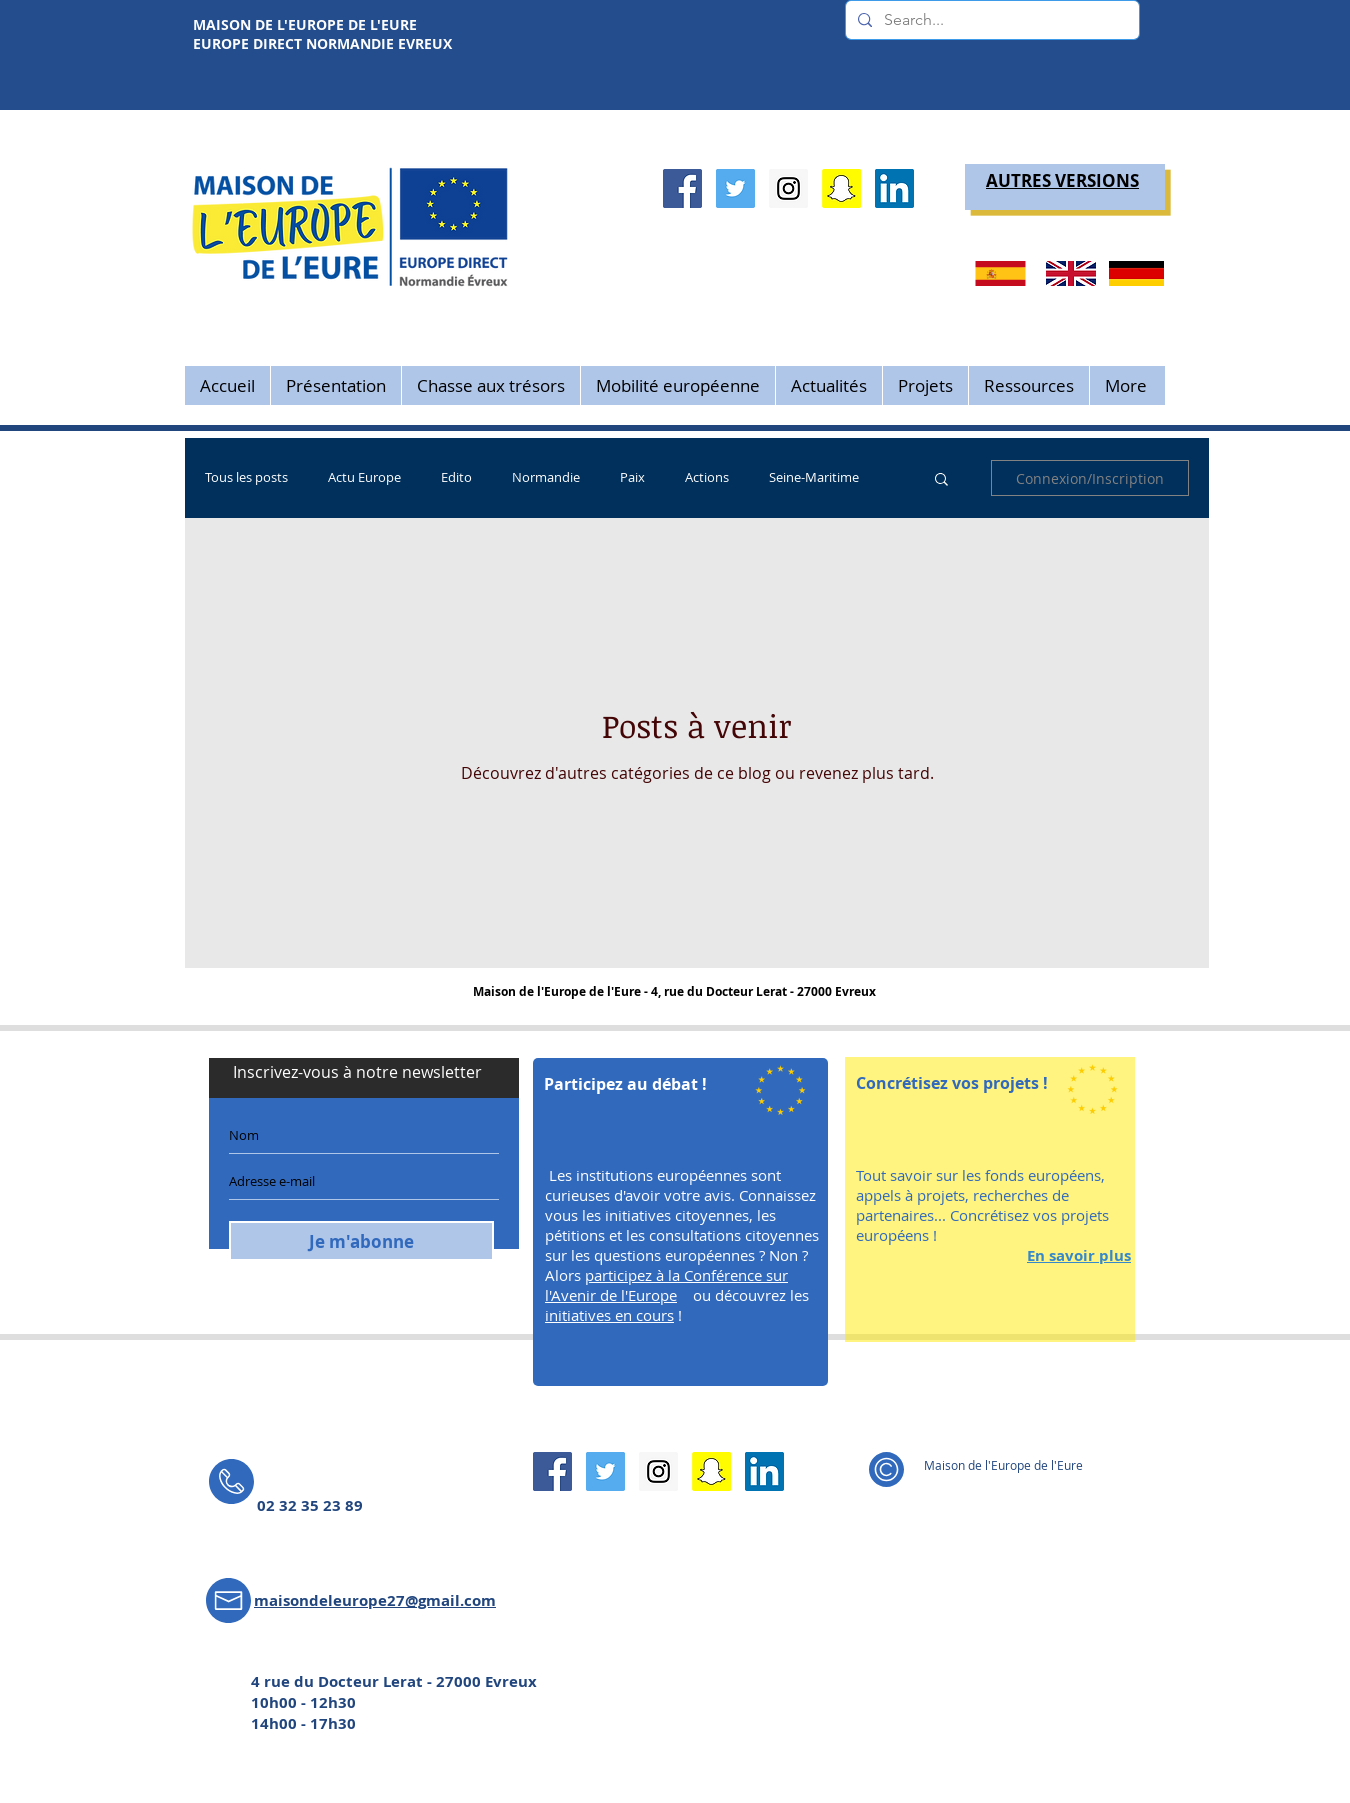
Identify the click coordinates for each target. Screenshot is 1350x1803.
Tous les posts (246, 478)
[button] (941, 480)
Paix (632, 478)
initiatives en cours (609, 1315)
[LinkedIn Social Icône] (894, 188)
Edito (456, 478)
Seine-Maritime (814, 478)
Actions (707, 478)
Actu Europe (364, 478)
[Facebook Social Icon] (682, 188)
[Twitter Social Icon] (735, 188)
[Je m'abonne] (361, 1241)
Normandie (546, 478)
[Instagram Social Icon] (788, 188)
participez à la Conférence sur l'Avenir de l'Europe (666, 1285)
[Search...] (990, 20)
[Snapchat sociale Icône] (841, 188)
